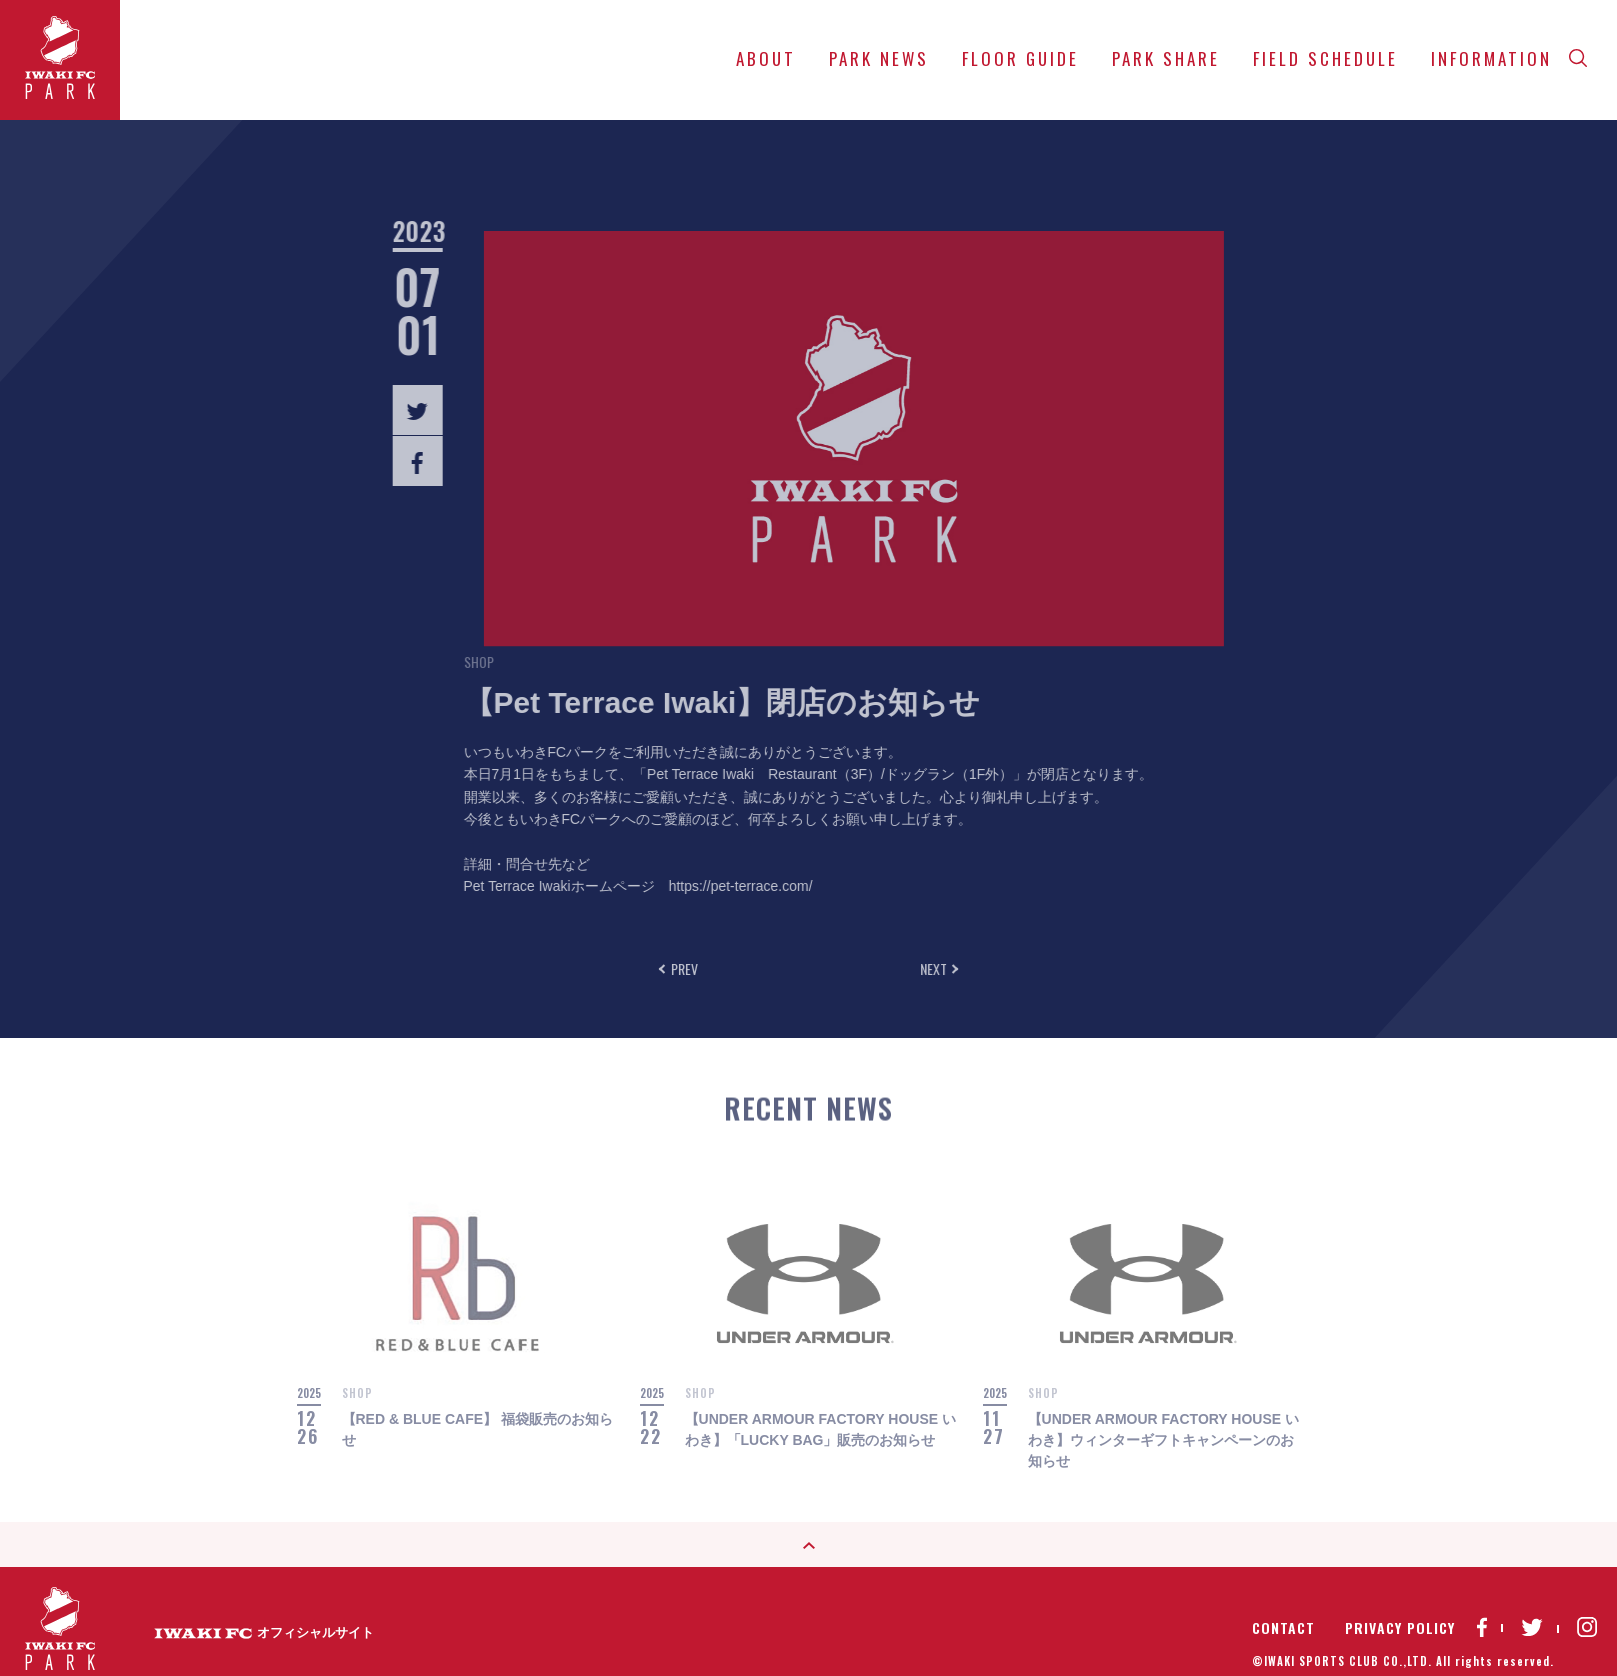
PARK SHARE (1166, 58)
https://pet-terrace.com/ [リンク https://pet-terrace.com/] (688, 886)
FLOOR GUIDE (1020, 58)
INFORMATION (1491, 58)
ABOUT (766, 58)
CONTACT (1283, 1607)
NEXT (935, 968)
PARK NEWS (879, 58)
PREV (681, 968)
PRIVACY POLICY (1400, 1607)
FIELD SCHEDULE (1325, 58)
